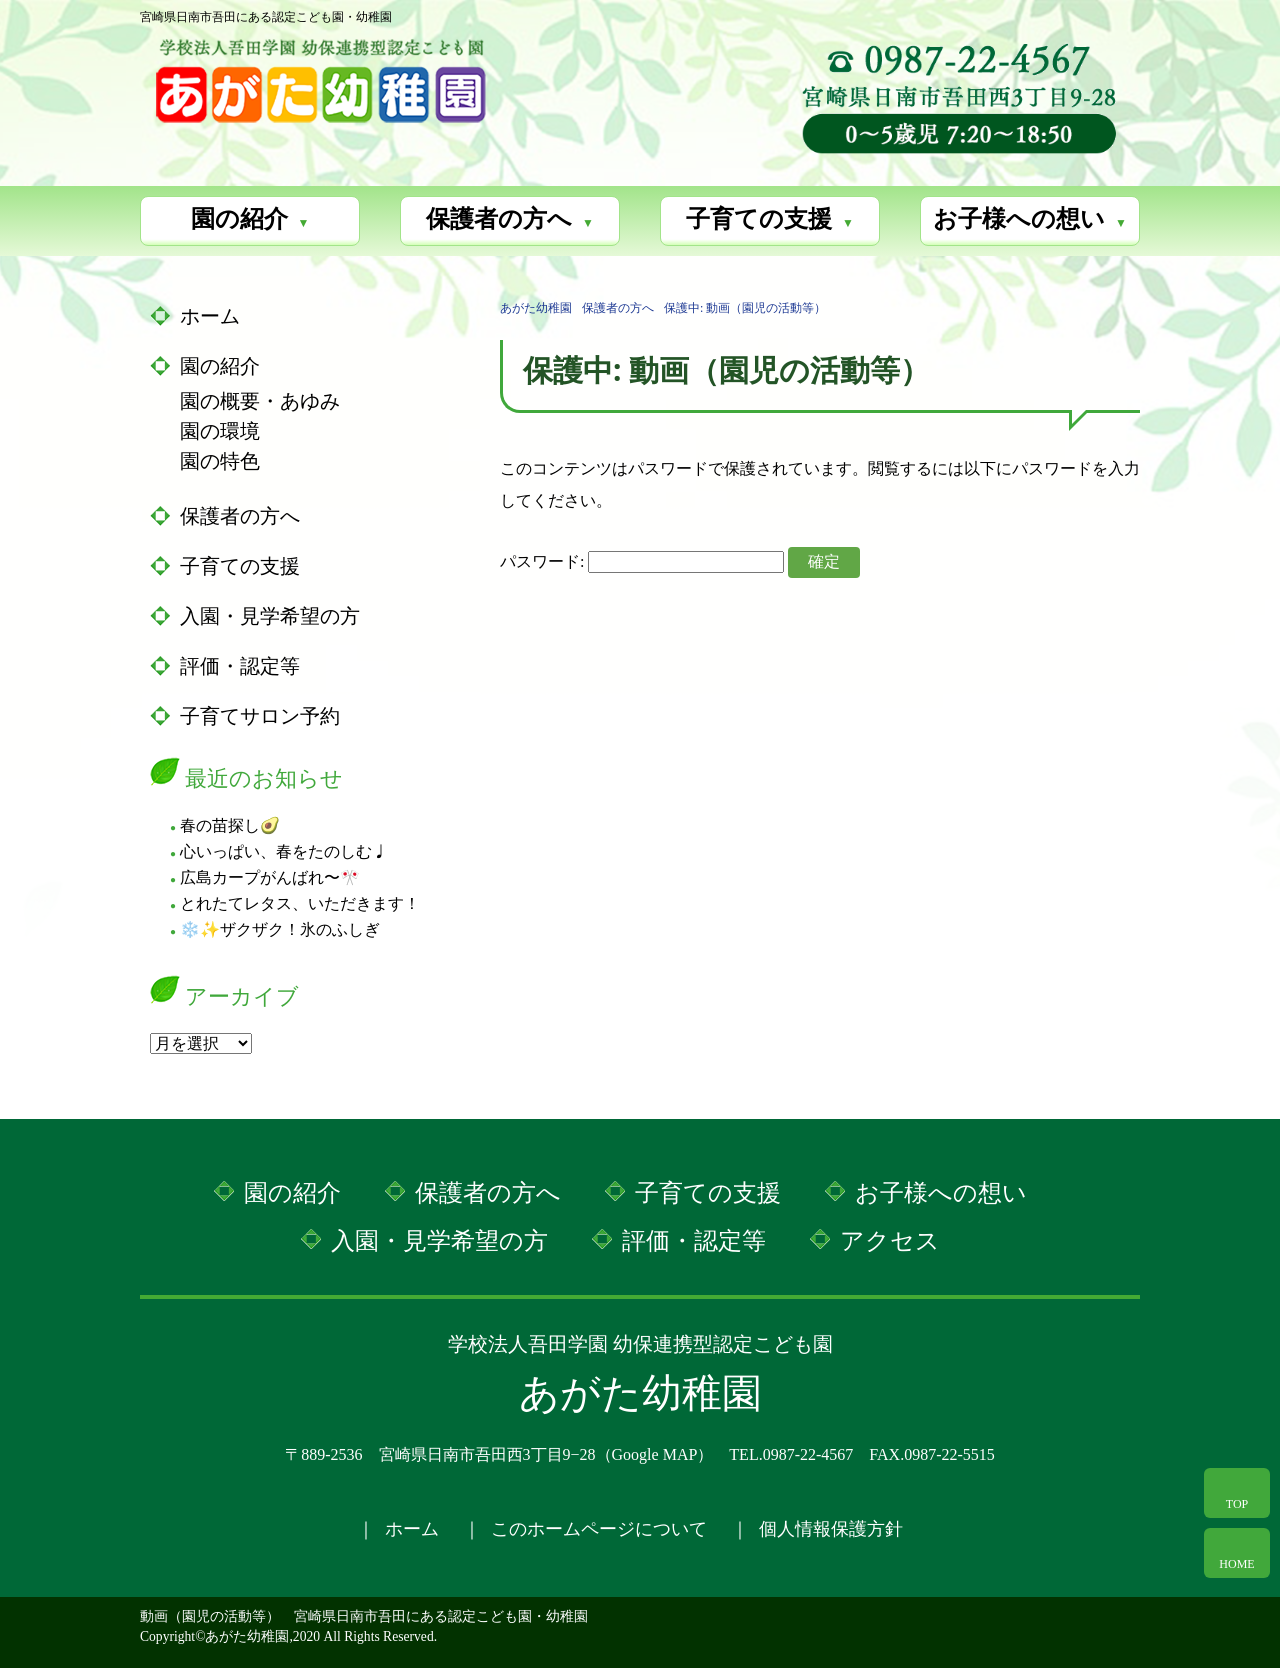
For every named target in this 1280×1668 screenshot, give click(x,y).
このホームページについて (599, 1529)
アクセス (890, 1241)
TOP (1237, 1504)
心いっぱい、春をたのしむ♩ (284, 851)
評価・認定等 (240, 666)
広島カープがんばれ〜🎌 (270, 877)
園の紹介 (239, 219)
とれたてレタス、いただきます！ (300, 903)
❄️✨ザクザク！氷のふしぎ (280, 929)
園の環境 (220, 431)
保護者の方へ (499, 219)
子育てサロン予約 (260, 716)
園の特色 (220, 461)
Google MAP (655, 1454)
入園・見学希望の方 (270, 616)
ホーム (210, 316)
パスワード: (642, 561)
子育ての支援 (759, 219)
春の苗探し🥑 (230, 825)
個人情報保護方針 (831, 1529)
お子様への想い (1019, 219)
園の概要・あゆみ (260, 401)
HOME (1236, 1564)
